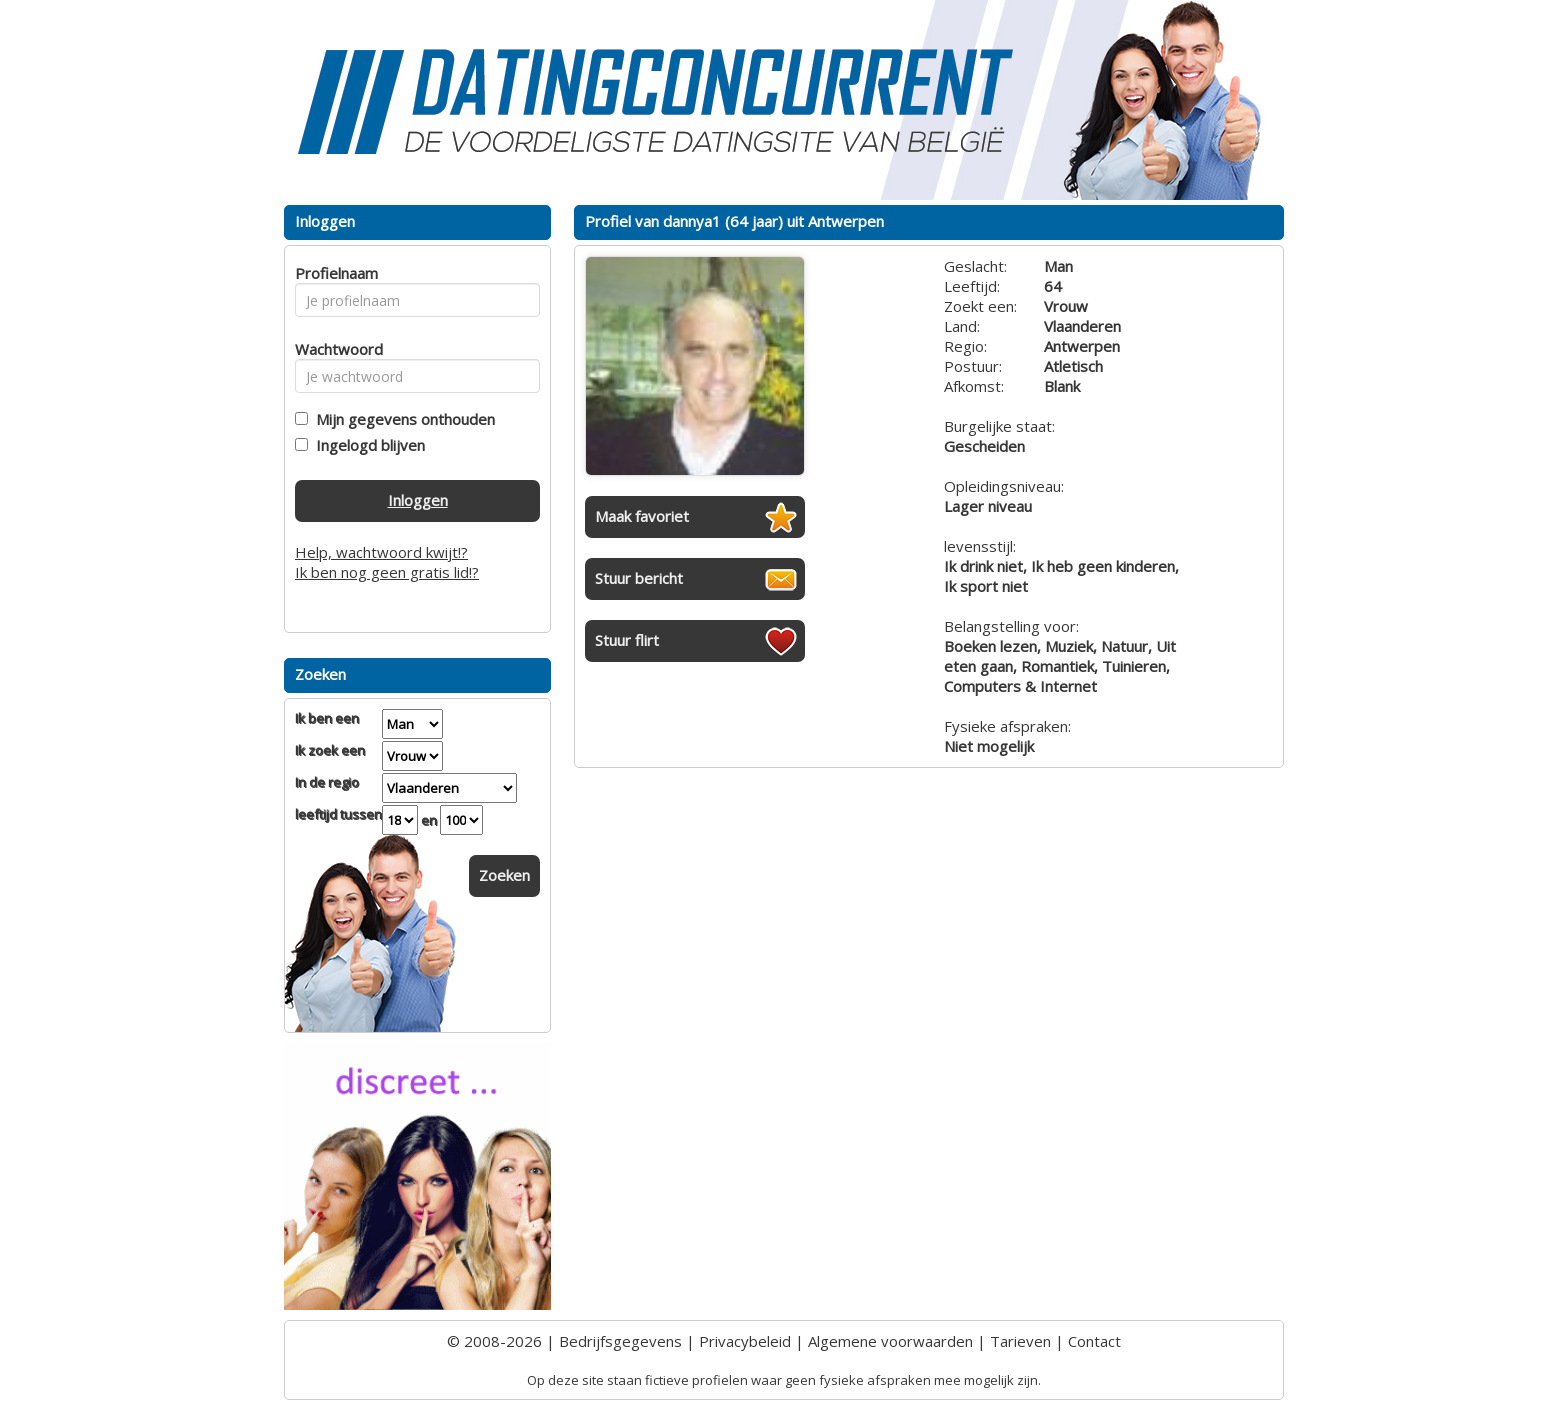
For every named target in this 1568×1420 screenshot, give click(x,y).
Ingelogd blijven (366, 445)
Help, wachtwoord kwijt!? (381, 552)
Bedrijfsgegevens (620, 1341)
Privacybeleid (745, 1341)
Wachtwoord (333, 349)
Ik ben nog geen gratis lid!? (387, 572)
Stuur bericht (639, 578)
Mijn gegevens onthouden (401, 419)
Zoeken (504, 875)
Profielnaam (333, 273)
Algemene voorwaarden (890, 1341)
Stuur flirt (627, 640)
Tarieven (1020, 1341)
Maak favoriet (642, 516)
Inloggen (418, 500)
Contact (1094, 1341)
